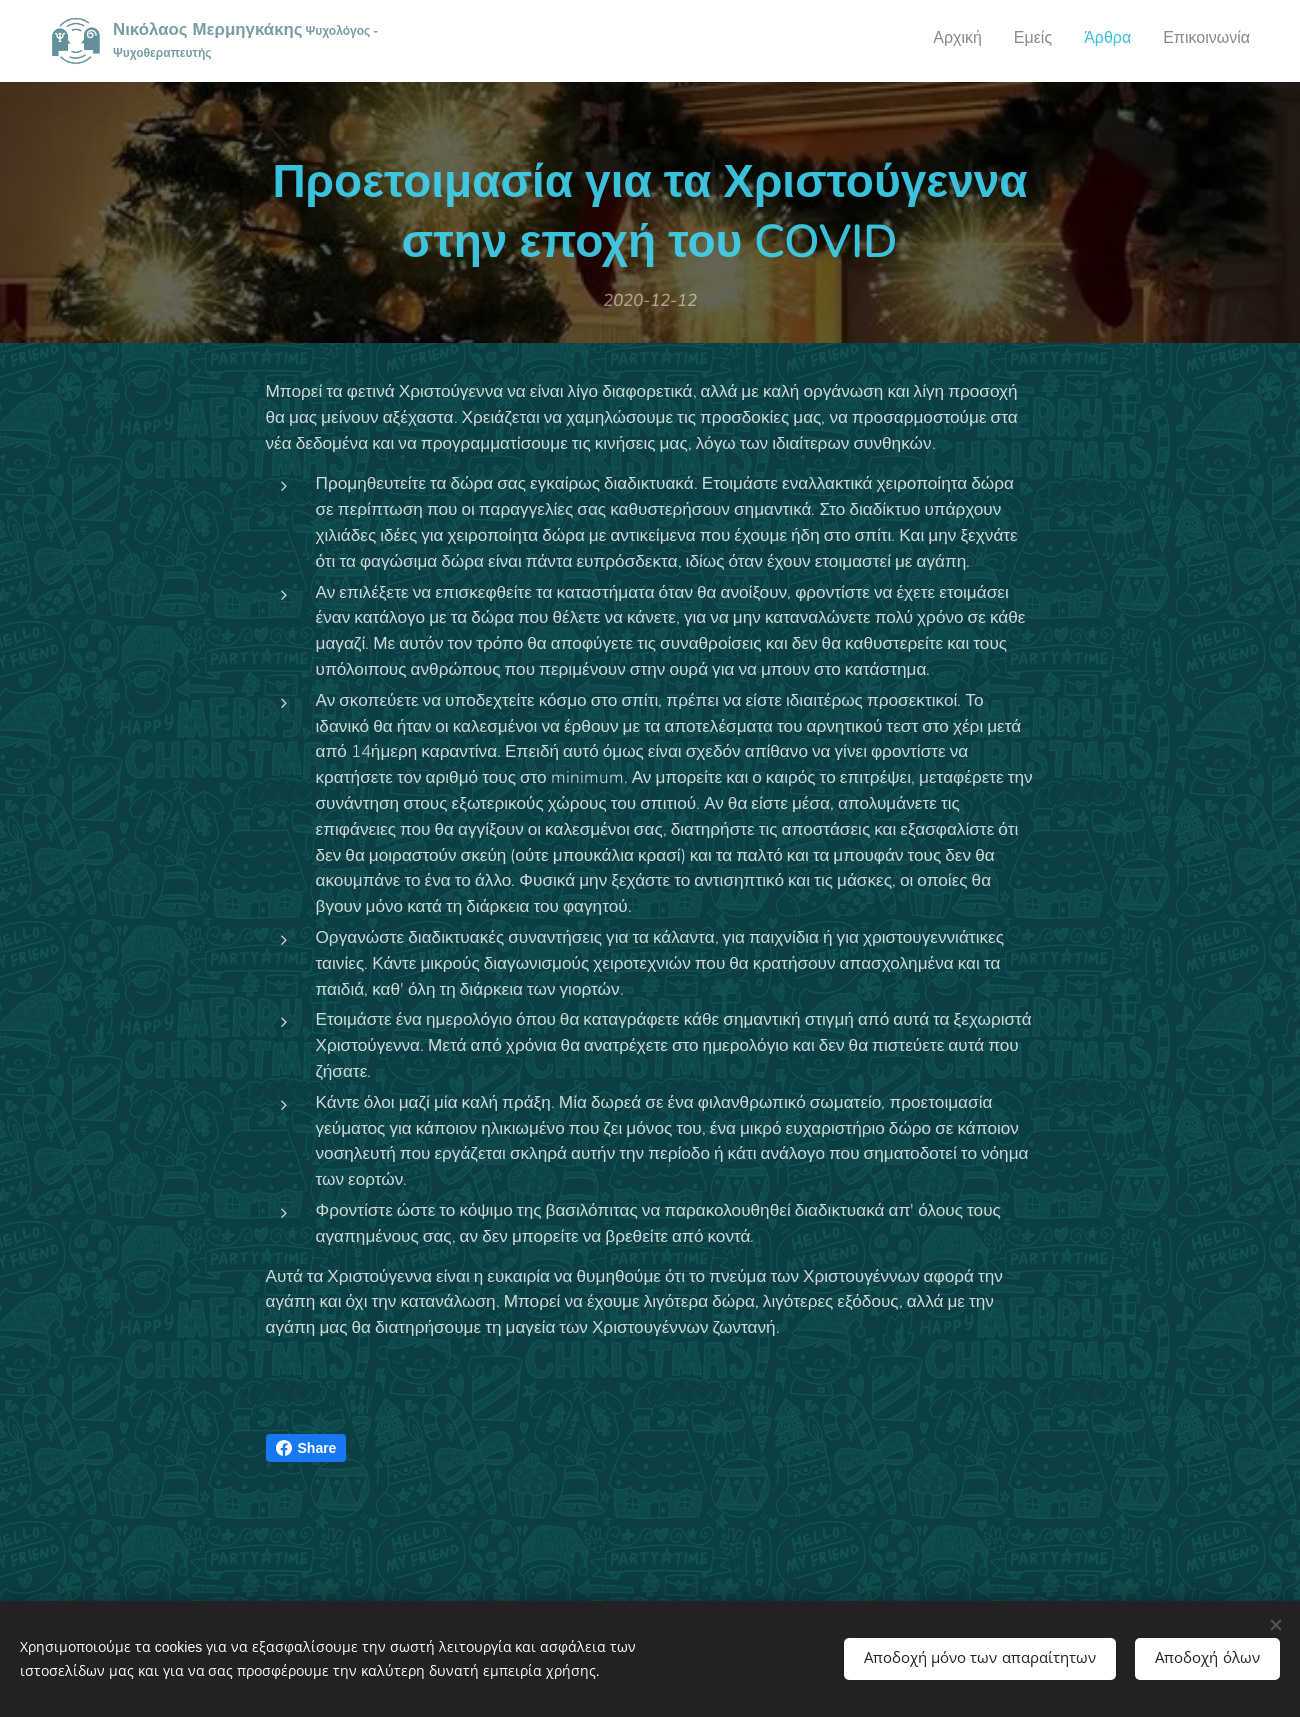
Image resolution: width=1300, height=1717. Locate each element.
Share (306, 1448)
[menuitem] (1159, 41)
